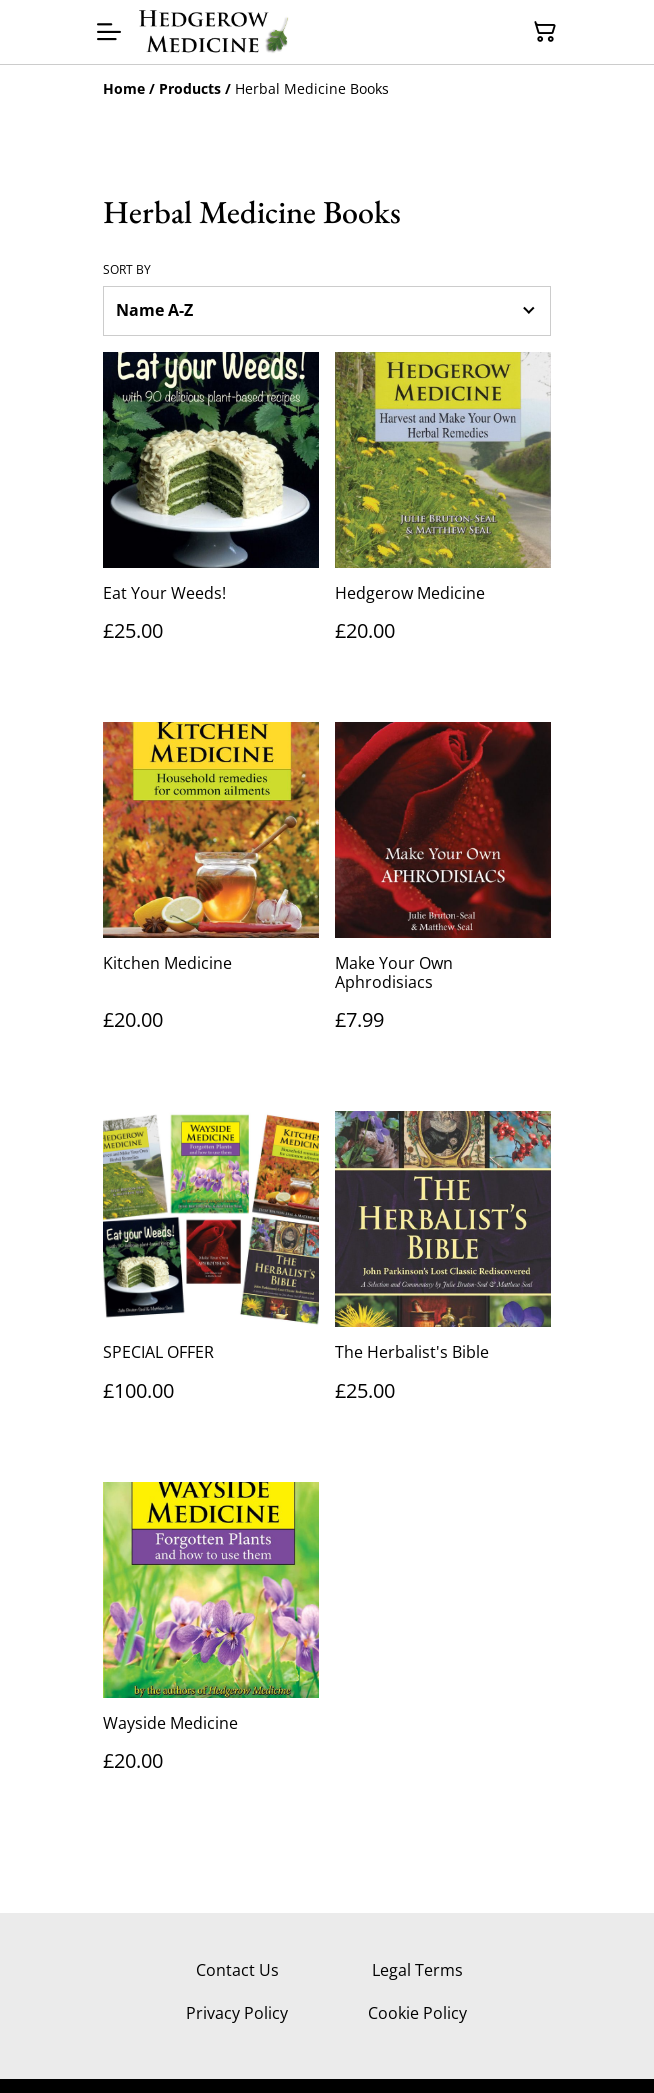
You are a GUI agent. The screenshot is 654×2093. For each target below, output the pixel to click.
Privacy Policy (237, 2013)
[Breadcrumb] (327, 89)
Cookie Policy (417, 2013)
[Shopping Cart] (545, 32)
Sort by (127, 270)
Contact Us (237, 1970)
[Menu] (109, 32)
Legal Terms (417, 1970)
